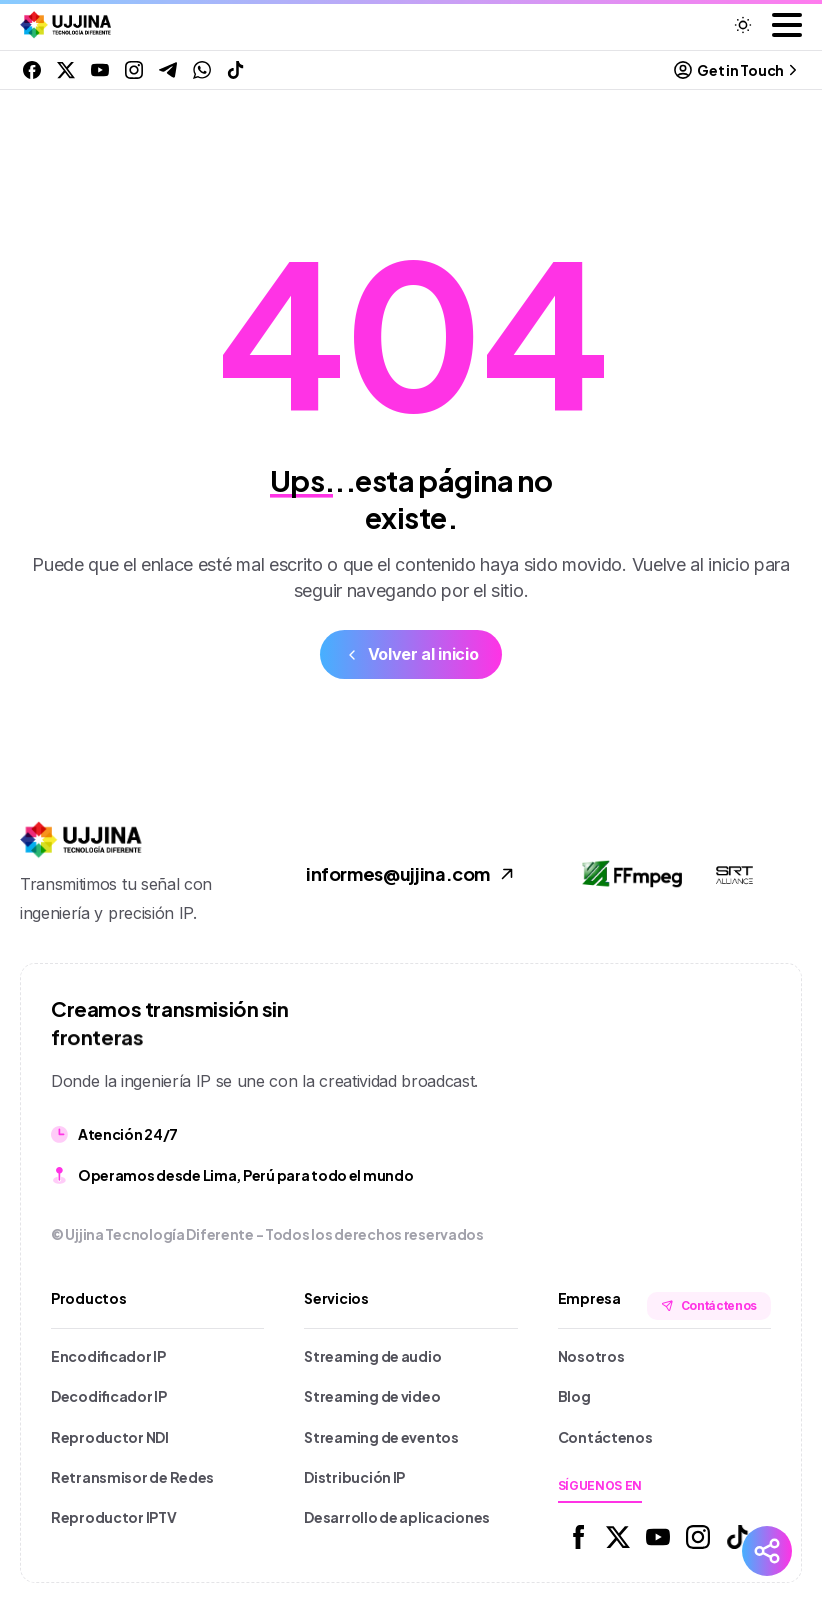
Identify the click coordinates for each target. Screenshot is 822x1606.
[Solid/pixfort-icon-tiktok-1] (738, 1535)
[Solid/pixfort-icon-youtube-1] (658, 1535)
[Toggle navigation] (787, 25)
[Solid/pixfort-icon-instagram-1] (698, 1535)
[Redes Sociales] (767, 1551)
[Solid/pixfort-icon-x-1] (618, 1535)
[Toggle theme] (743, 25)
